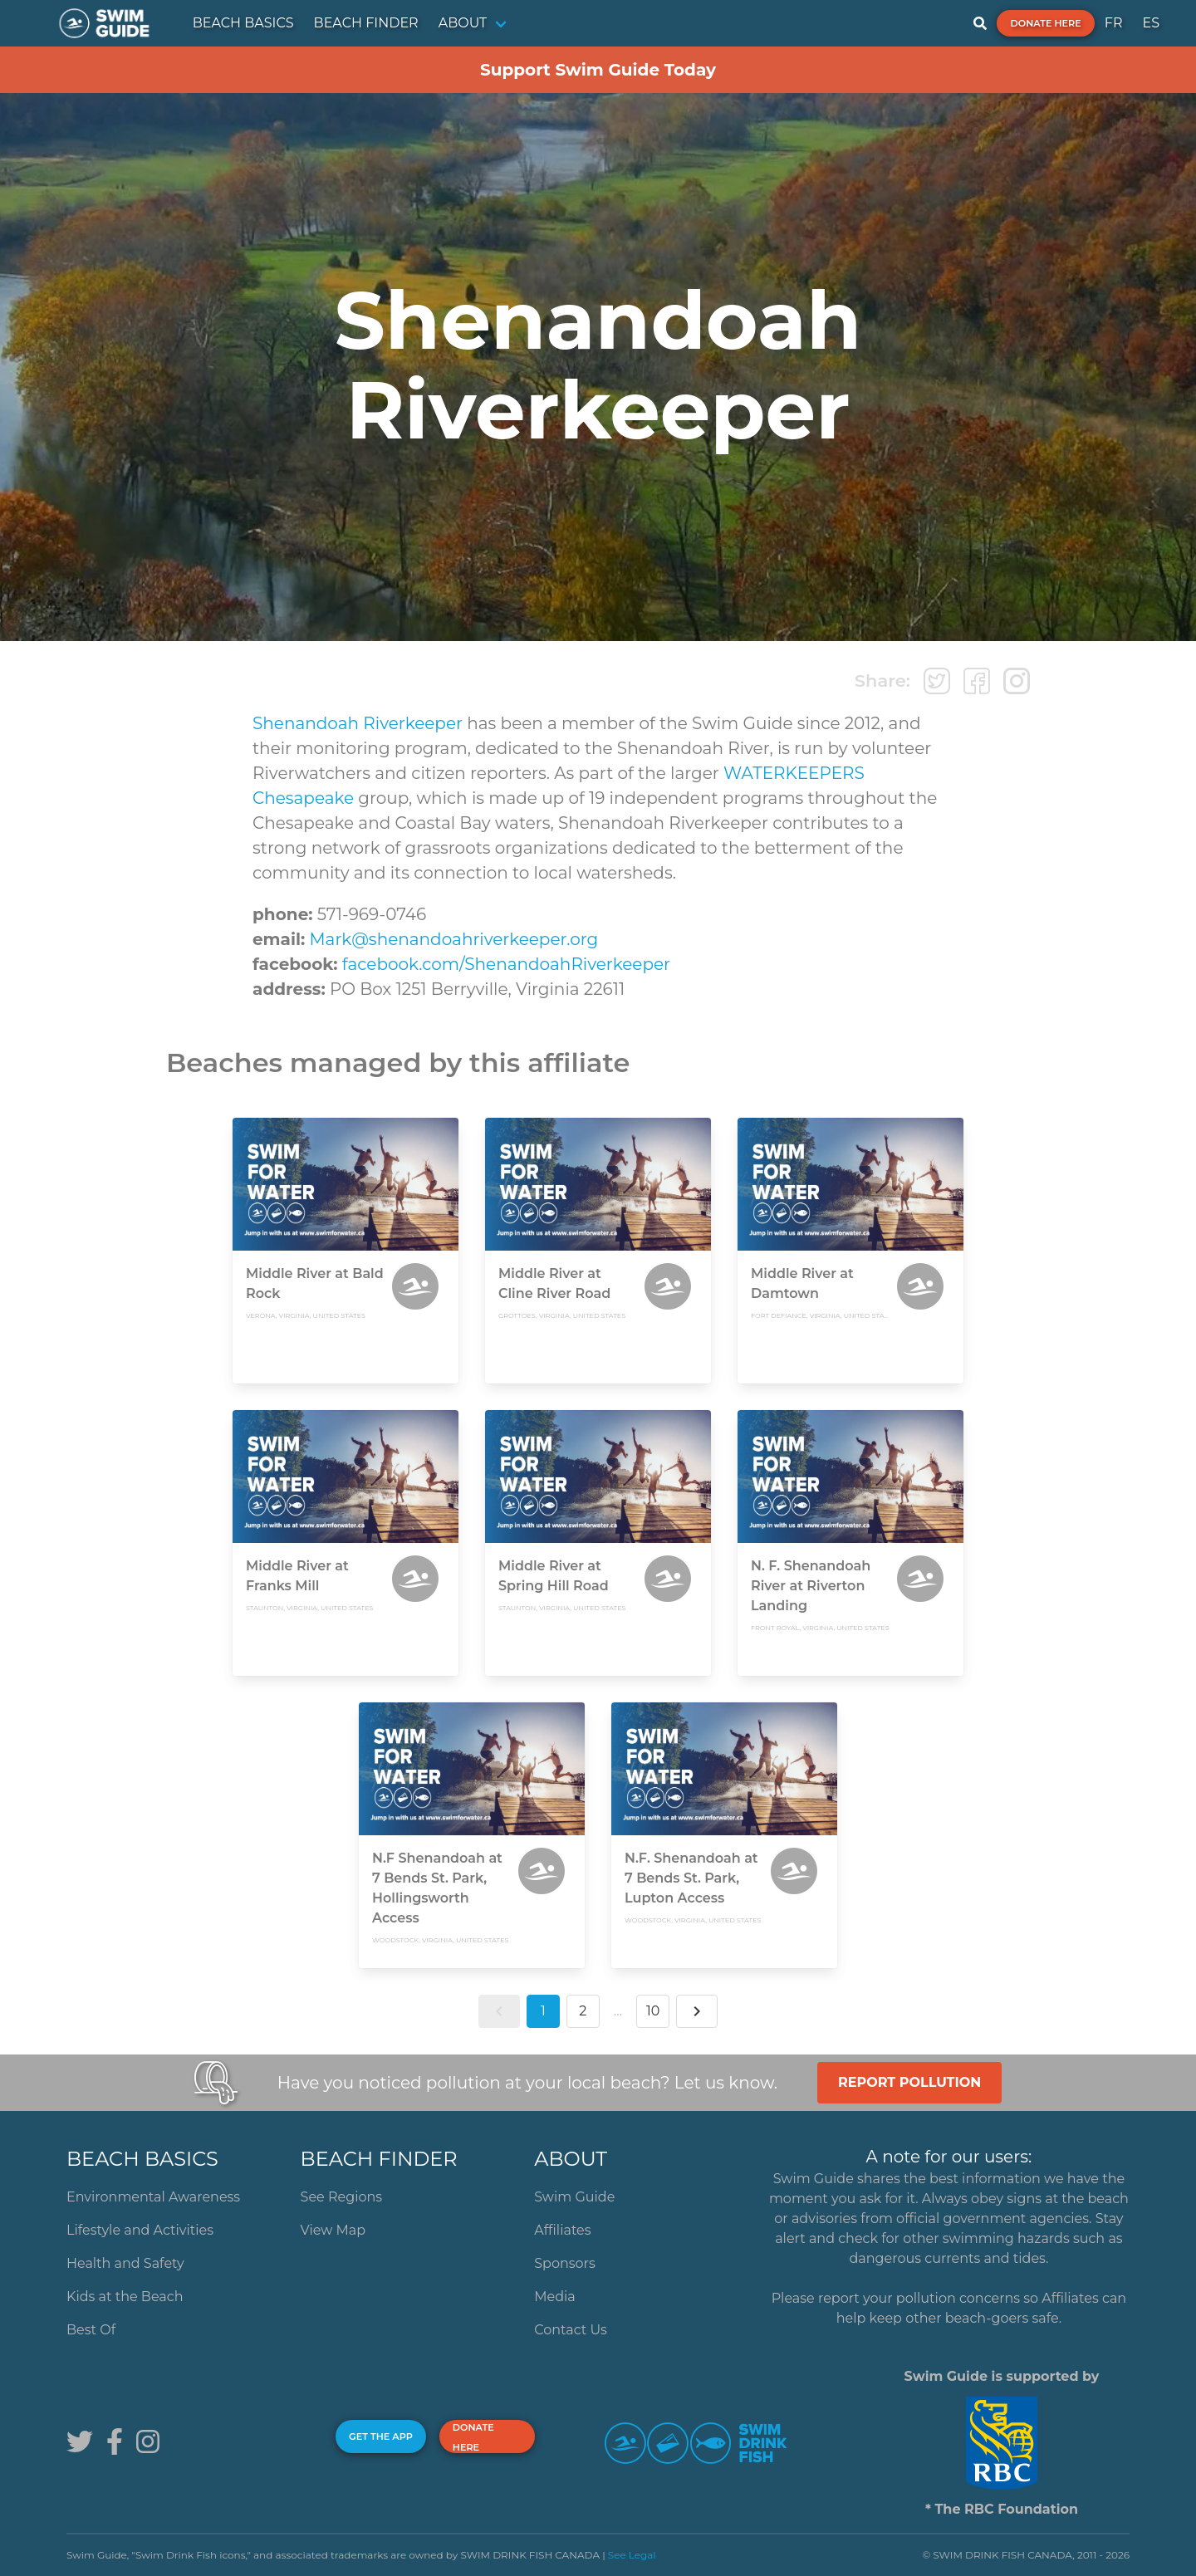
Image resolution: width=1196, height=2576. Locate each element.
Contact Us (570, 2330)
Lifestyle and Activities (139, 2230)
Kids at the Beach (124, 2296)
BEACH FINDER (366, 23)
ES (1150, 23)
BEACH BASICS (243, 23)
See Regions (342, 2197)
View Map (333, 2230)
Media (555, 2296)
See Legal (632, 2555)
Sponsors (565, 2263)
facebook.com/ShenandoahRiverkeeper (506, 964)
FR (1114, 23)
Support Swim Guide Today (598, 70)
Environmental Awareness (153, 2197)
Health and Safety (125, 2263)
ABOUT (463, 23)
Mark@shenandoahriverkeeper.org (453, 939)
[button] (499, 2011)
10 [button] (652, 2011)
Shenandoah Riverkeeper (357, 723)
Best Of (90, 2330)
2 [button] (582, 2011)
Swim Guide (574, 2197)
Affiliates (562, 2230)
